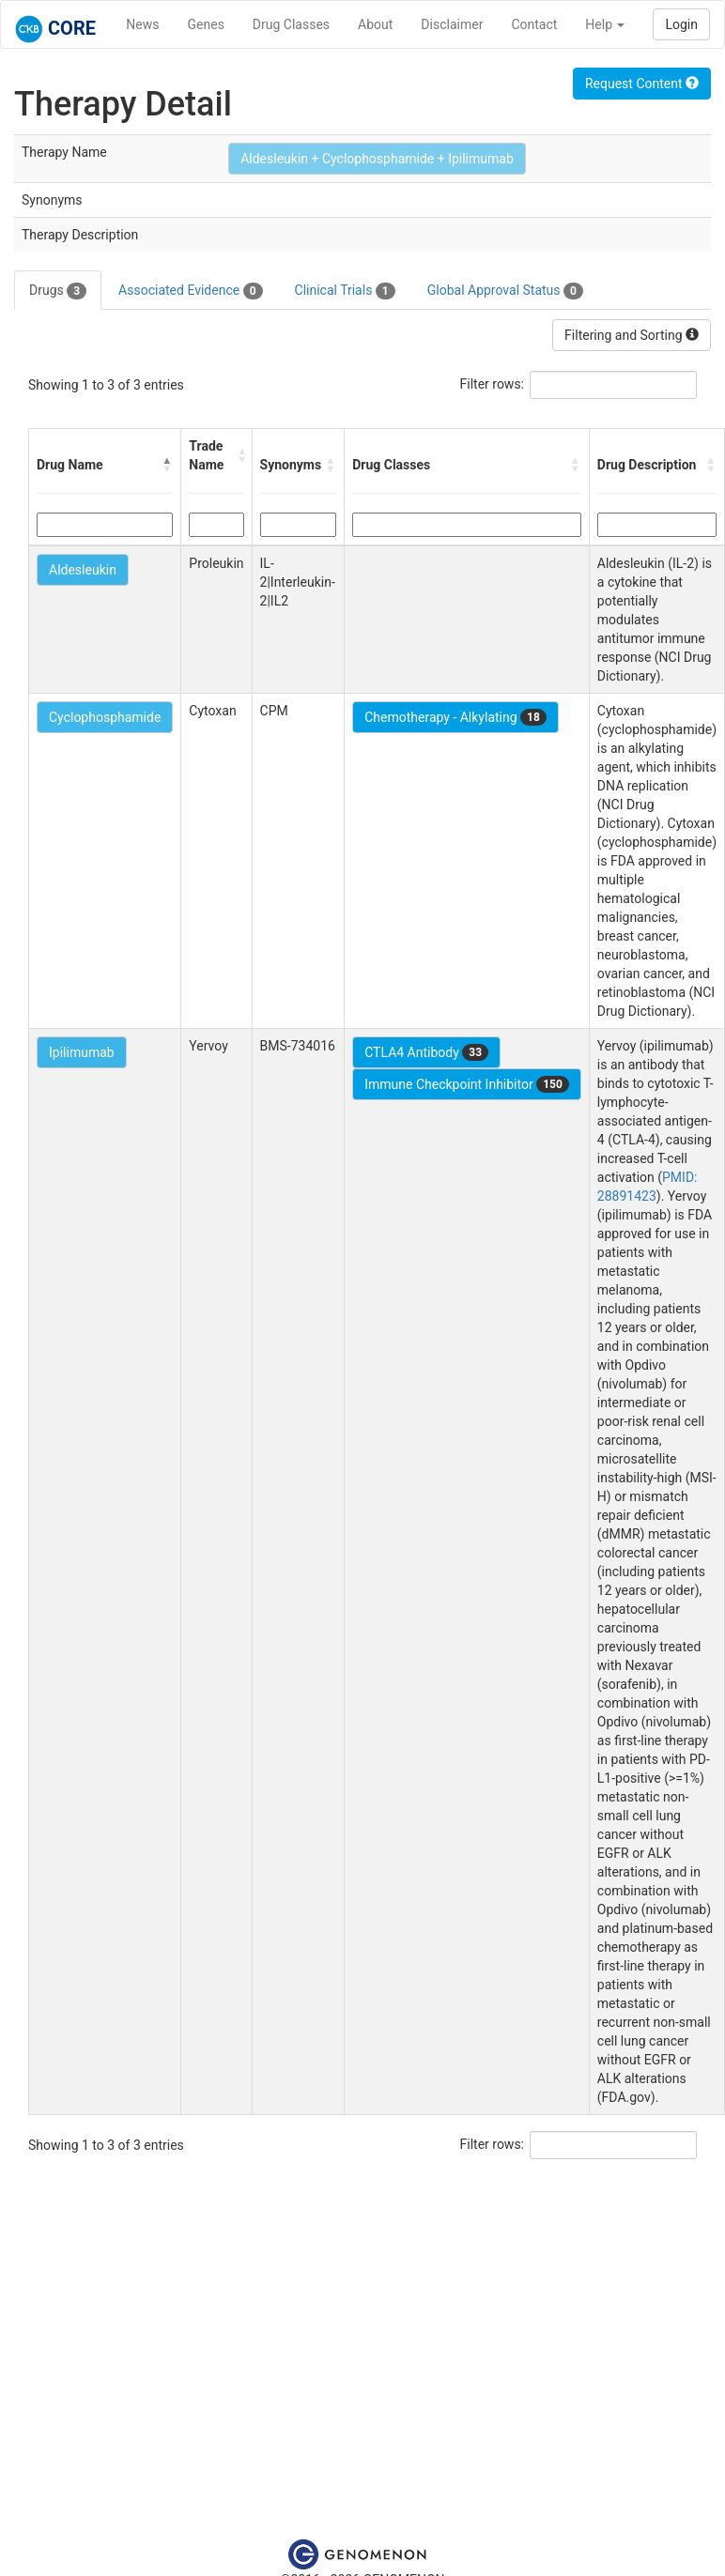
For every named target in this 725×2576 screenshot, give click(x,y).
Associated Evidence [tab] (190, 291)
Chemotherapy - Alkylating (455, 717)
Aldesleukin (82, 569)
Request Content (642, 83)
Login (681, 24)
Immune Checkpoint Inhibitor (466, 1084)
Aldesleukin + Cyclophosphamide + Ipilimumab (377, 158)
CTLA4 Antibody (426, 1052)
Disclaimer (452, 24)
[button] (167, 464)
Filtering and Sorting (631, 335)
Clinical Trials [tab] (345, 291)
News (142, 24)
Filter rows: (492, 383)
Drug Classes (291, 24)
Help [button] (605, 24)
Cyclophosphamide (105, 717)
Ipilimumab (82, 1052)
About (375, 24)
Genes (206, 24)
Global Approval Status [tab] (505, 291)
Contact (534, 24)
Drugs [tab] (57, 291)
